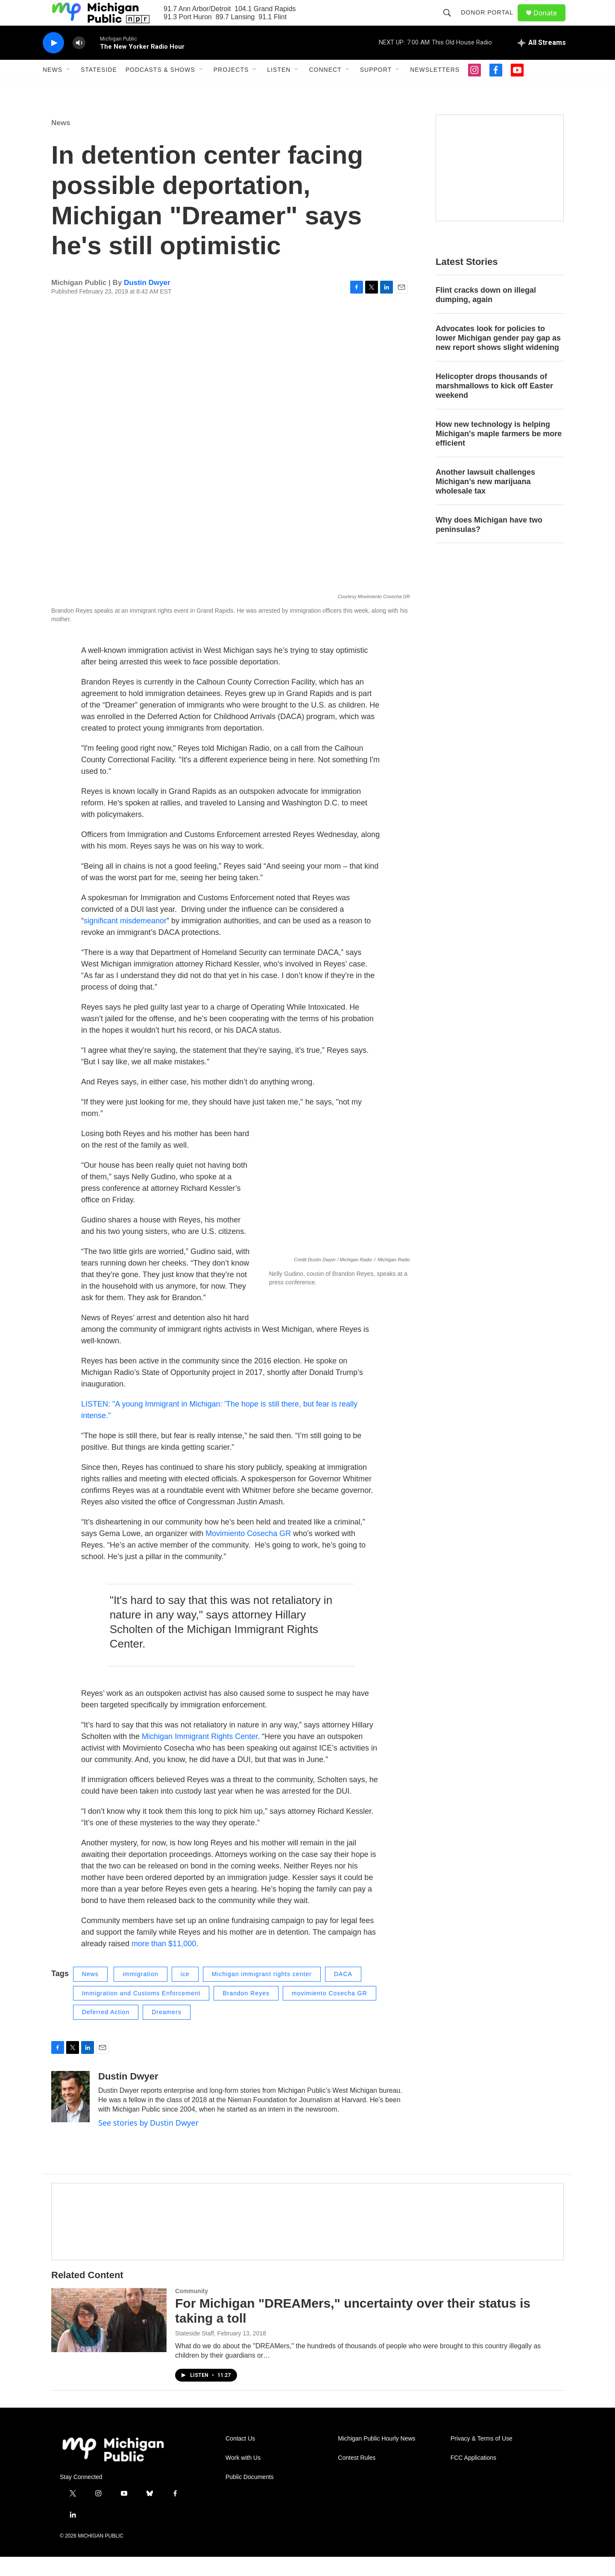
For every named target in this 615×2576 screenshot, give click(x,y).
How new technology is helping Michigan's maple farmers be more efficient (499, 453)
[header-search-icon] (451, 22)
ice (185, 1993)
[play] (53, 62)
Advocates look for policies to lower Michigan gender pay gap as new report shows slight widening (498, 357)
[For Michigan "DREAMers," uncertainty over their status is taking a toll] (109, 2339)
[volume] (79, 62)
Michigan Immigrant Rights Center (200, 1755)
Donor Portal (491, 22)
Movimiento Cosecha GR (249, 1552)
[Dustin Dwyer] (70, 2115)
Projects (231, 88)
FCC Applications (473, 2477)
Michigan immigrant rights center (262, 1993)
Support (376, 88)
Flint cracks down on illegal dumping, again (486, 314)
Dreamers (166, 2031)
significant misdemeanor (125, 940)
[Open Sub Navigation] (68, 88)
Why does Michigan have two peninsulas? (489, 544)
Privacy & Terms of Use (481, 2458)
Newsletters (435, 88)
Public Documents (250, 2496)
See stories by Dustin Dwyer (148, 2142)
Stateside (99, 88)
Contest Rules (356, 2477)
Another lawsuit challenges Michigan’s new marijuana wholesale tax (485, 500)
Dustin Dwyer (147, 302)
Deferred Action (106, 2031)
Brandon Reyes (246, 2012)
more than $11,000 (164, 1963)
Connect (325, 88)
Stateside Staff (194, 2352)
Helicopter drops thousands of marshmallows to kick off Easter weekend (494, 405)
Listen (278, 88)
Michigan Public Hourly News (376, 2458)
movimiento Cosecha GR (329, 2012)
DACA (343, 1993)
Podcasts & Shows (160, 88)
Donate (550, 22)
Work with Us (243, 2477)
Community (191, 2310)
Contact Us (240, 2458)
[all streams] (541, 62)
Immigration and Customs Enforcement (141, 2012)
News (52, 88)
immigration (140, 1993)
